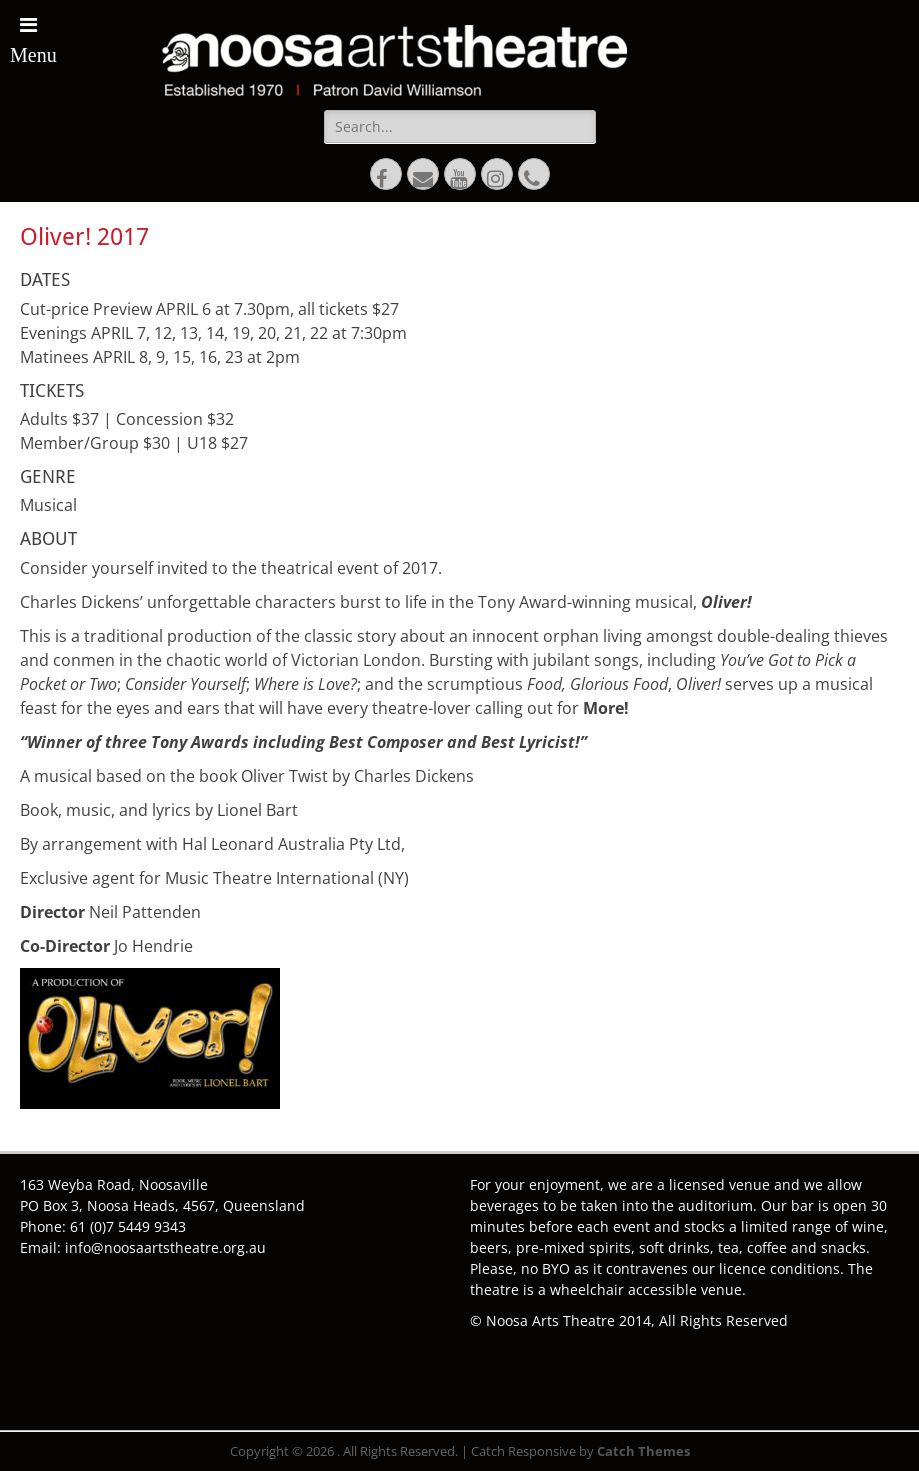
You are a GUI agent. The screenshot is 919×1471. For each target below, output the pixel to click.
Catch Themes (643, 1451)
